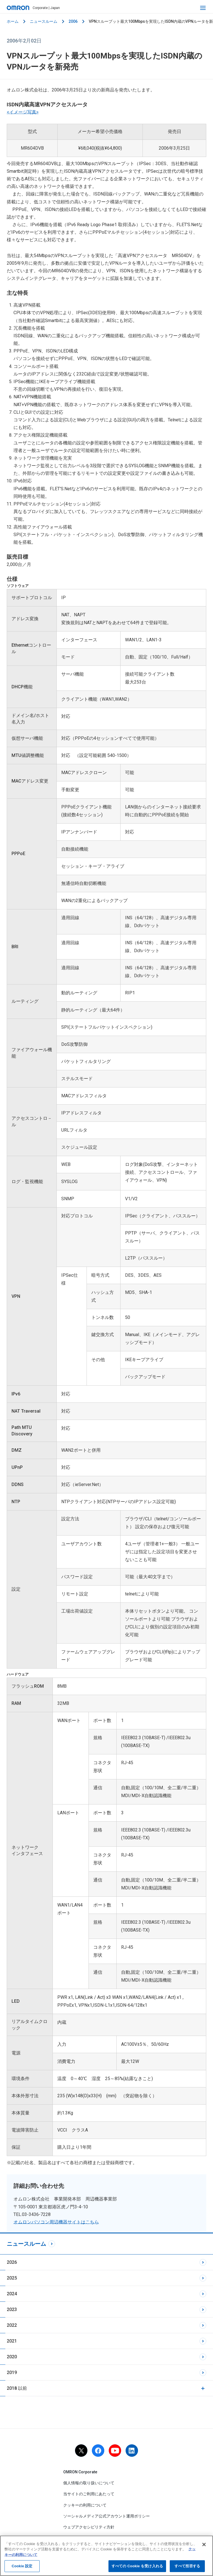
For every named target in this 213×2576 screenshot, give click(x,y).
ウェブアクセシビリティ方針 (88, 2527)
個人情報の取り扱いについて (88, 2483)
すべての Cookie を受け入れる (137, 2566)
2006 (73, 21)
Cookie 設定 (22, 2566)
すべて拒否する (187, 2566)
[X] (81, 2450)
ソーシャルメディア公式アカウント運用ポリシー (106, 2516)
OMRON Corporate (80, 2472)
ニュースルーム (43, 21)
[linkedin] (132, 2450)
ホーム (13, 21)
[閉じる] (204, 2544)
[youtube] (115, 2450)
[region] (106, 2555)
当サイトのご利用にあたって (88, 2494)
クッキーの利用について (85, 2505)
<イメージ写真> (22, 112)
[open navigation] (203, 8)
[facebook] (98, 2450)
